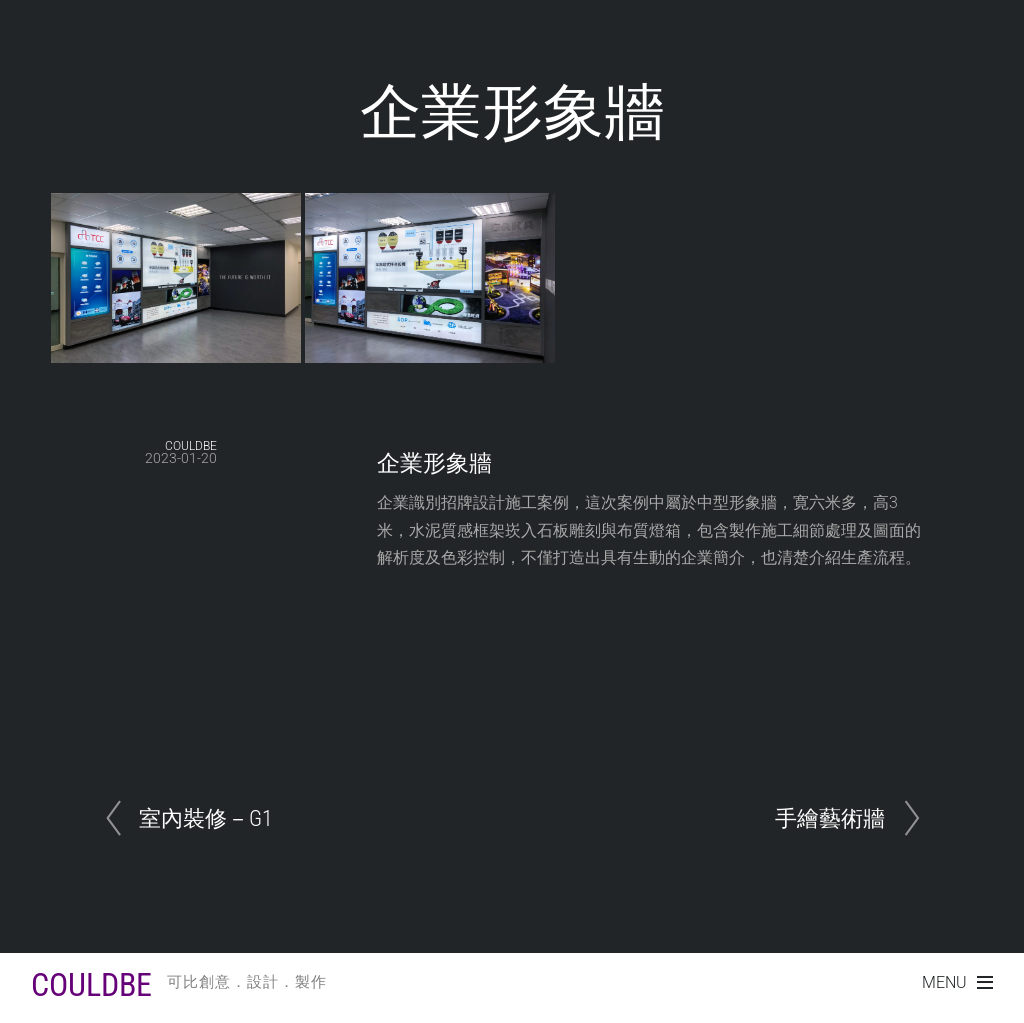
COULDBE (191, 446)
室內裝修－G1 (206, 818)
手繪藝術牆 (830, 818)
